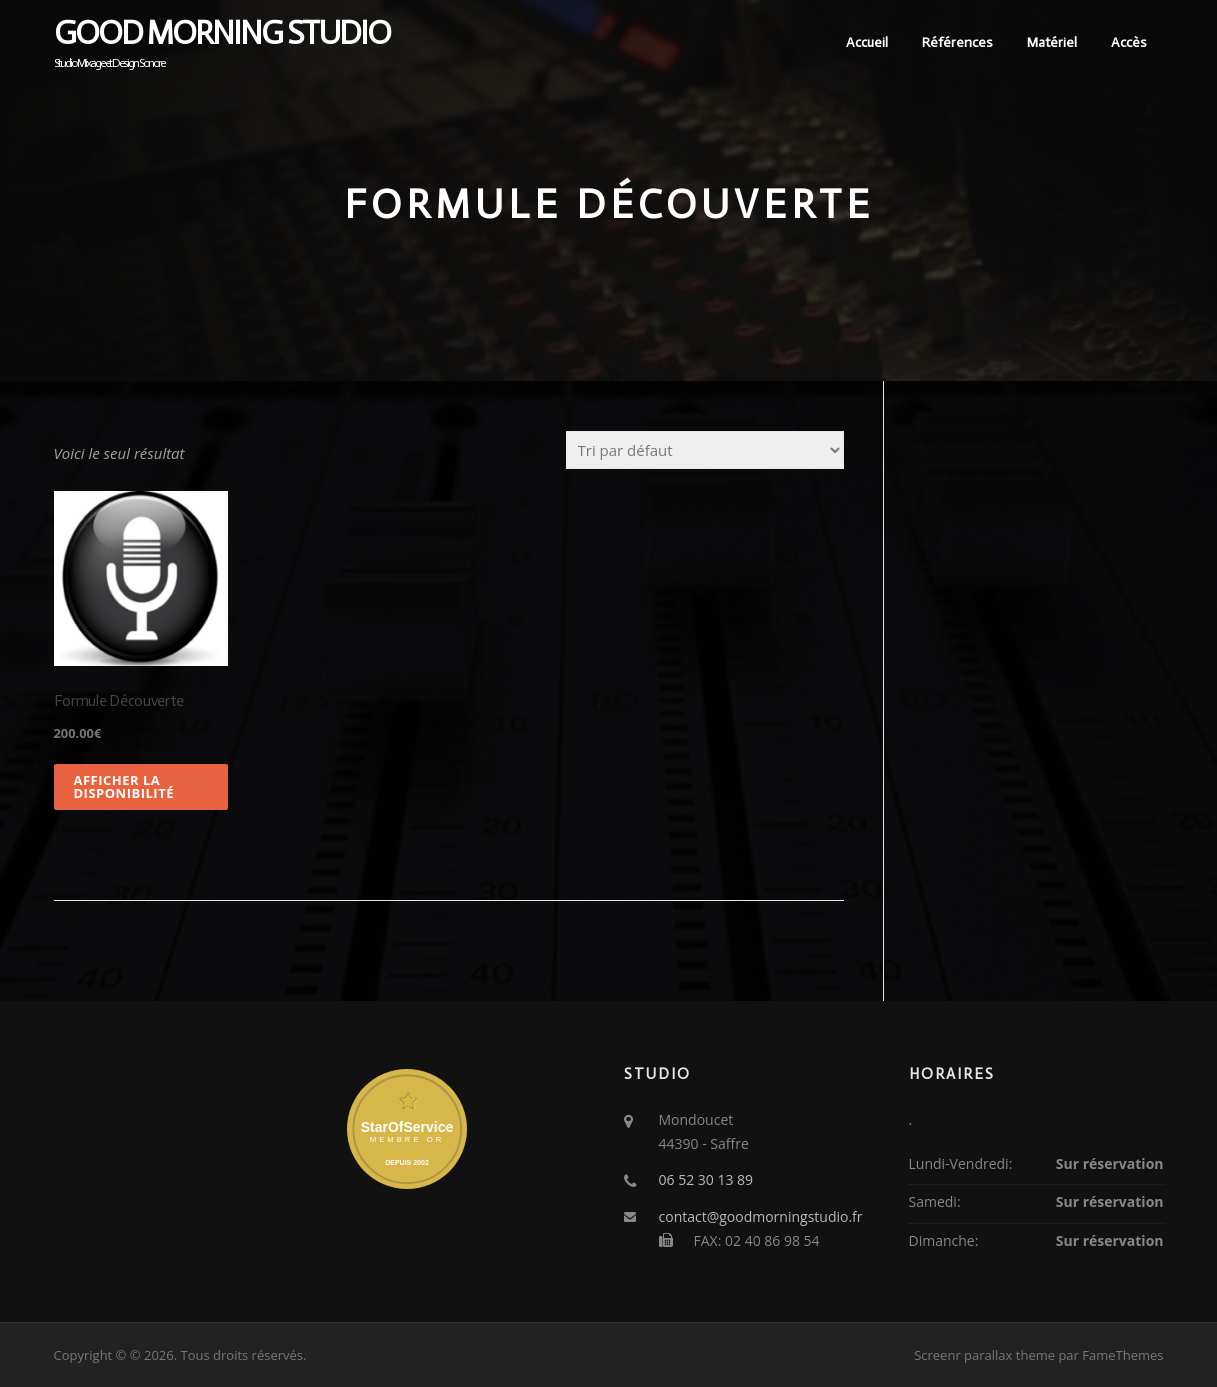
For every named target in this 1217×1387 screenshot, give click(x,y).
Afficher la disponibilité (124, 786)
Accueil (867, 42)
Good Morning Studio (222, 33)
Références (957, 42)
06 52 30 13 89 (706, 1179)
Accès (1129, 42)
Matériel (1052, 42)
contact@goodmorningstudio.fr (761, 1216)
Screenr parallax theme (984, 1355)
